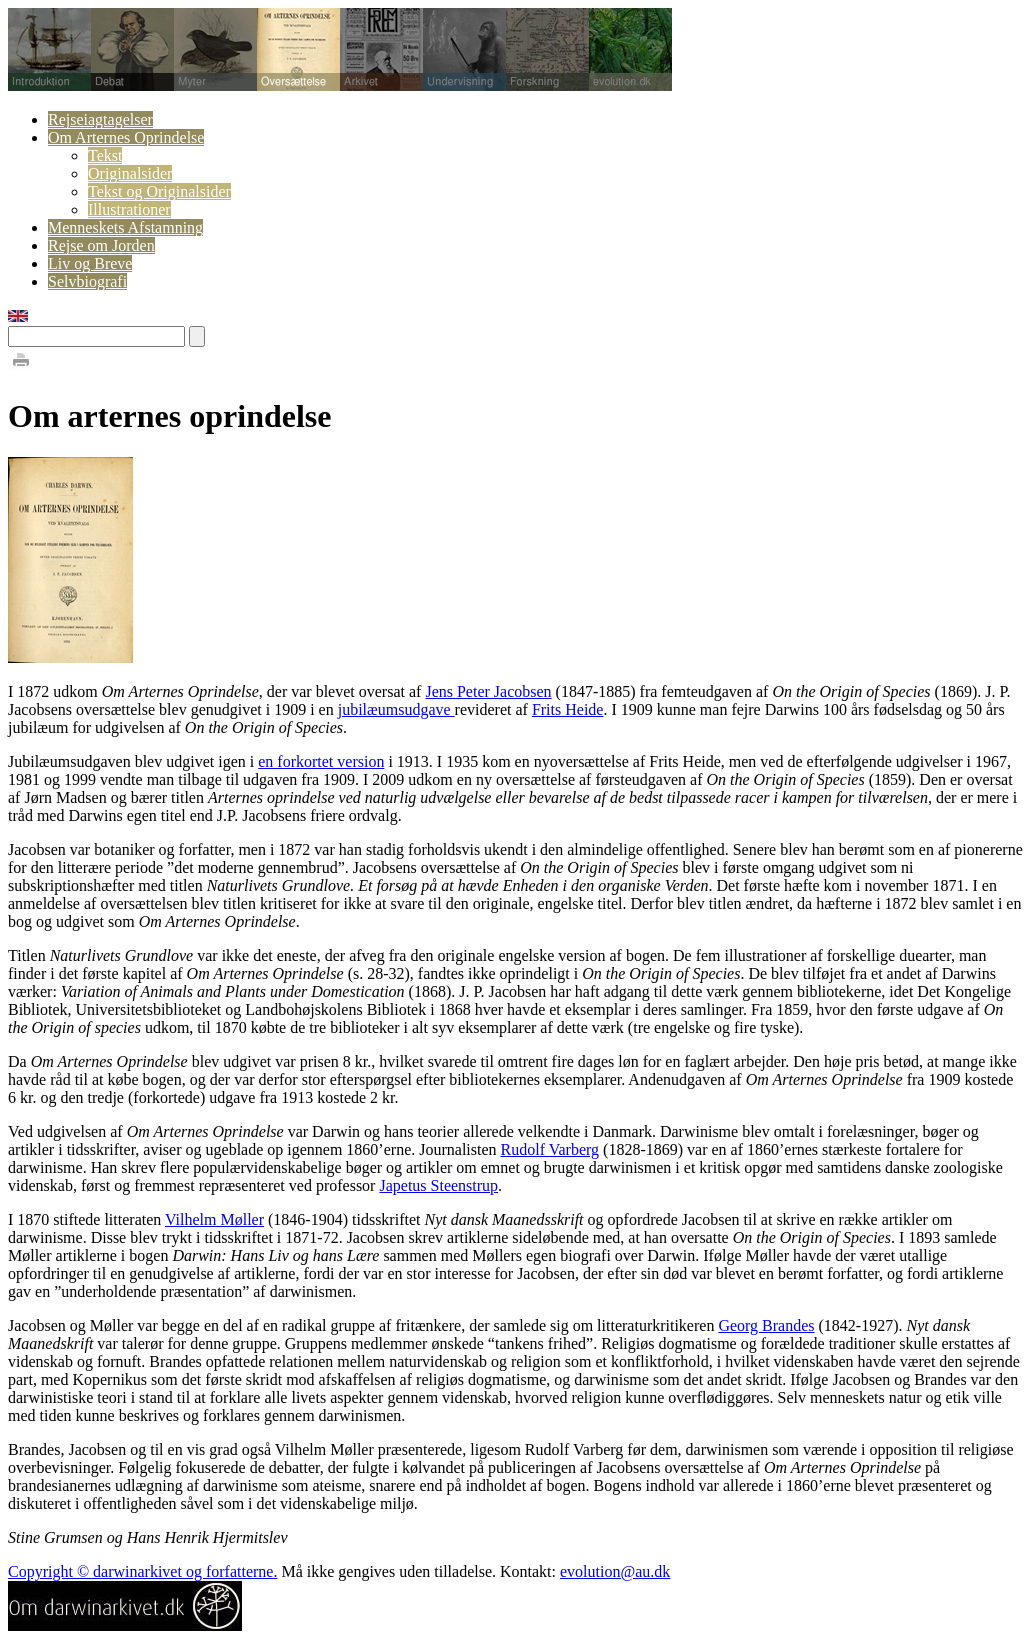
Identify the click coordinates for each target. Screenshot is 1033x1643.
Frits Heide (568, 709)
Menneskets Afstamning (125, 227)
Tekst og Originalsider (159, 191)
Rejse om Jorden (101, 245)
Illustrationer (129, 209)
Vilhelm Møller (214, 1219)
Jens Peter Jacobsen (488, 691)
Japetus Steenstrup (438, 1185)
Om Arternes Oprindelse (126, 137)
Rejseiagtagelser (100, 119)
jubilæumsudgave (396, 709)
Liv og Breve (90, 263)
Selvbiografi (87, 281)
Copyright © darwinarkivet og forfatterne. (142, 1571)
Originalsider (130, 173)
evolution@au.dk (615, 1571)
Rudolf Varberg (550, 1149)
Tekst (105, 155)
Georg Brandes (766, 1325)
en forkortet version (321, 761)
